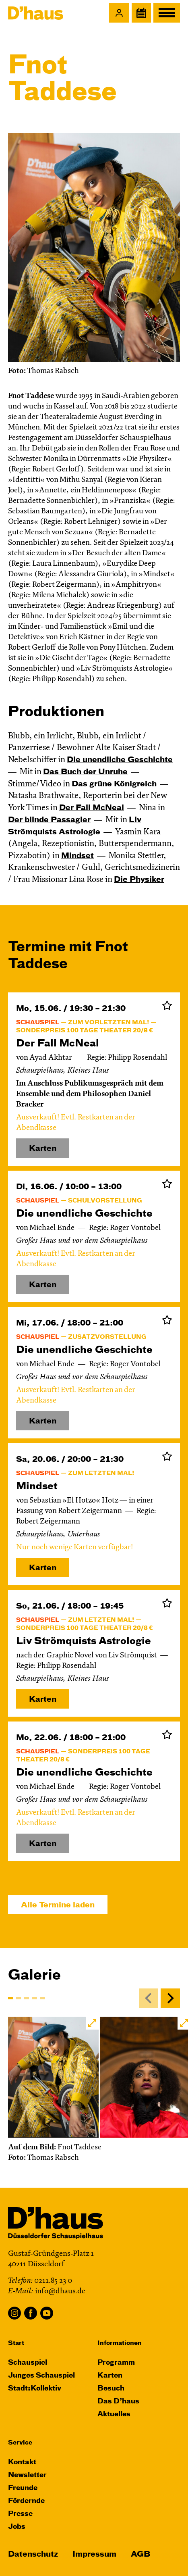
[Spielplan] (141, 13)
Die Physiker (139, 880)
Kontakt (22, 2462)
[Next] (170, 1998)
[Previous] (148, 1998)
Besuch (110, 2388)
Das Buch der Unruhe (85, 772)
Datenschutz (33, 2554)
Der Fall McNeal (91, 808)
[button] (119, 13)
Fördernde (26, 2501)
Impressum (94, 2554)
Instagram (14, 2313)
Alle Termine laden (58, 1905)
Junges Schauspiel (41, 2375)
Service (20, 2443)
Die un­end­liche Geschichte (120, 760)
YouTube (46, 2313)
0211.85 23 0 (53, 2281)
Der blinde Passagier (49, 820)
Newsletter (27, 2475)
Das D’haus (118, 2401)
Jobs (16, 2527)
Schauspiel (27, 2362)
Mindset (77, 856)
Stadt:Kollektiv (34, 2388)
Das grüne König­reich (114, 784)
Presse (20, 2514)
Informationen (119, 2343)
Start (16, 2343)
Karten (42, 1568)
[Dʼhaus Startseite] (35, 13)
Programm (116, 2362)
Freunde (22, 2488)
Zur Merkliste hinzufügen (167, 1005)
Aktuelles (113, 2414)
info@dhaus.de (60, 2291)
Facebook (30, 2313)
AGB (140, 2554)
